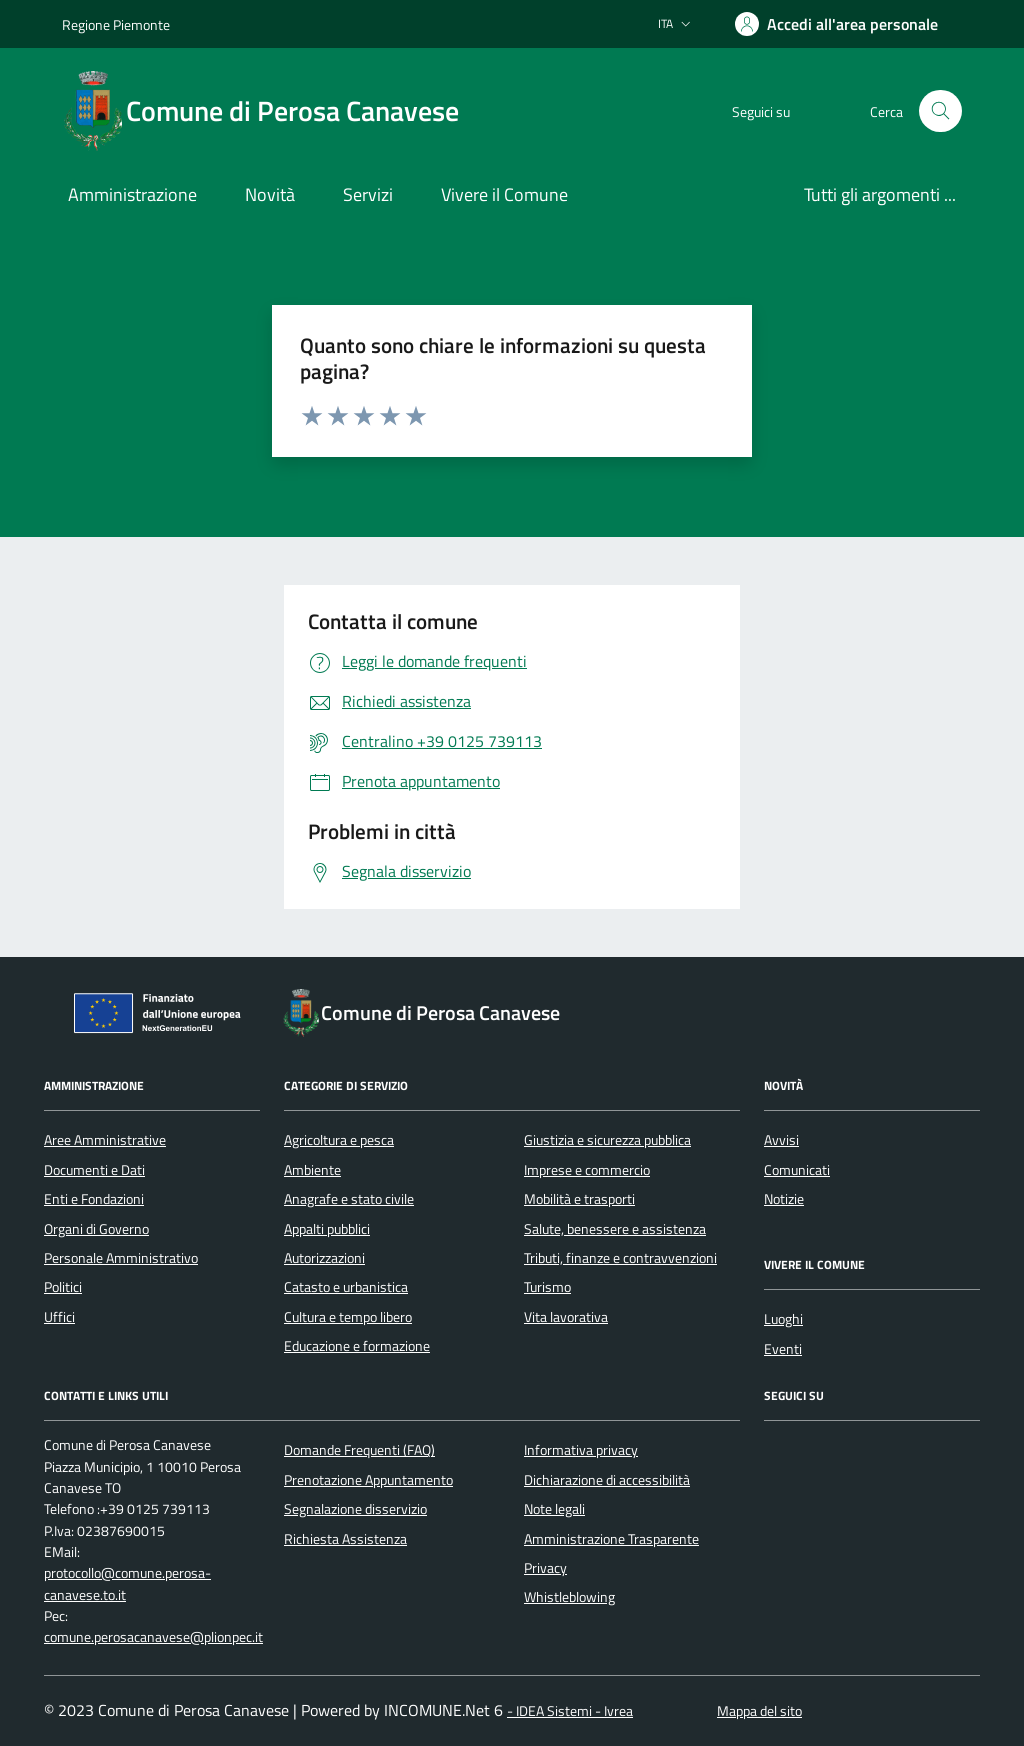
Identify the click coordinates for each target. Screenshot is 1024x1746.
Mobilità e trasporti (579, 1199)
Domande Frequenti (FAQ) (359, 1450)
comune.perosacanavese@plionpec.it (153, 1637)
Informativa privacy (581, 1450)
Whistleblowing (569, 1597)
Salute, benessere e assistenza (615, 1229)
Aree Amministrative (105, 1140)
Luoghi (783, 1319)
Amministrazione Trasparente (611, 1539)
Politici (63, 1287)
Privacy (545, 1568)
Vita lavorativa (566, 1317)
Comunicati (797, 1170)
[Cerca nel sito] (940, 111)
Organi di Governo (96, 1229)
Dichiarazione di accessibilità (607, 1480)
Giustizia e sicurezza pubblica (607, 1140)
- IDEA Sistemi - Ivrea (570, 1711)
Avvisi (781, 1140)
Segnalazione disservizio (355, 1509)
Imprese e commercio (587, 1170)
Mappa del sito (759, 1711)
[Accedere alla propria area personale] (836, 24)
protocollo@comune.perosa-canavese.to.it (127, 1584)
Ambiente (312, 1170)
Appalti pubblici (327, 1229)
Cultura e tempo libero (348, 1317)
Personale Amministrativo (121, 1258)
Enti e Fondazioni (94, 1199)
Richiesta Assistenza (345, 1539)
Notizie (784, 1199)
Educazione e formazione (357, 1346)
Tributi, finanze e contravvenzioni (620, 1258)
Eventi (783, 1349)
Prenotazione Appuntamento (368, 1480)
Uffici (59, 1317)
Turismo (547, 1287)
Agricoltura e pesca (339, 1140)
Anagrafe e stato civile (349, 1199)
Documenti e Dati (94, 1170)
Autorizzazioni (324, 1258)
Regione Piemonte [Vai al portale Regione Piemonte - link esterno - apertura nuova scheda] (116, 24)
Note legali (554, 1509)
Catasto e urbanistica (346, 1287)
